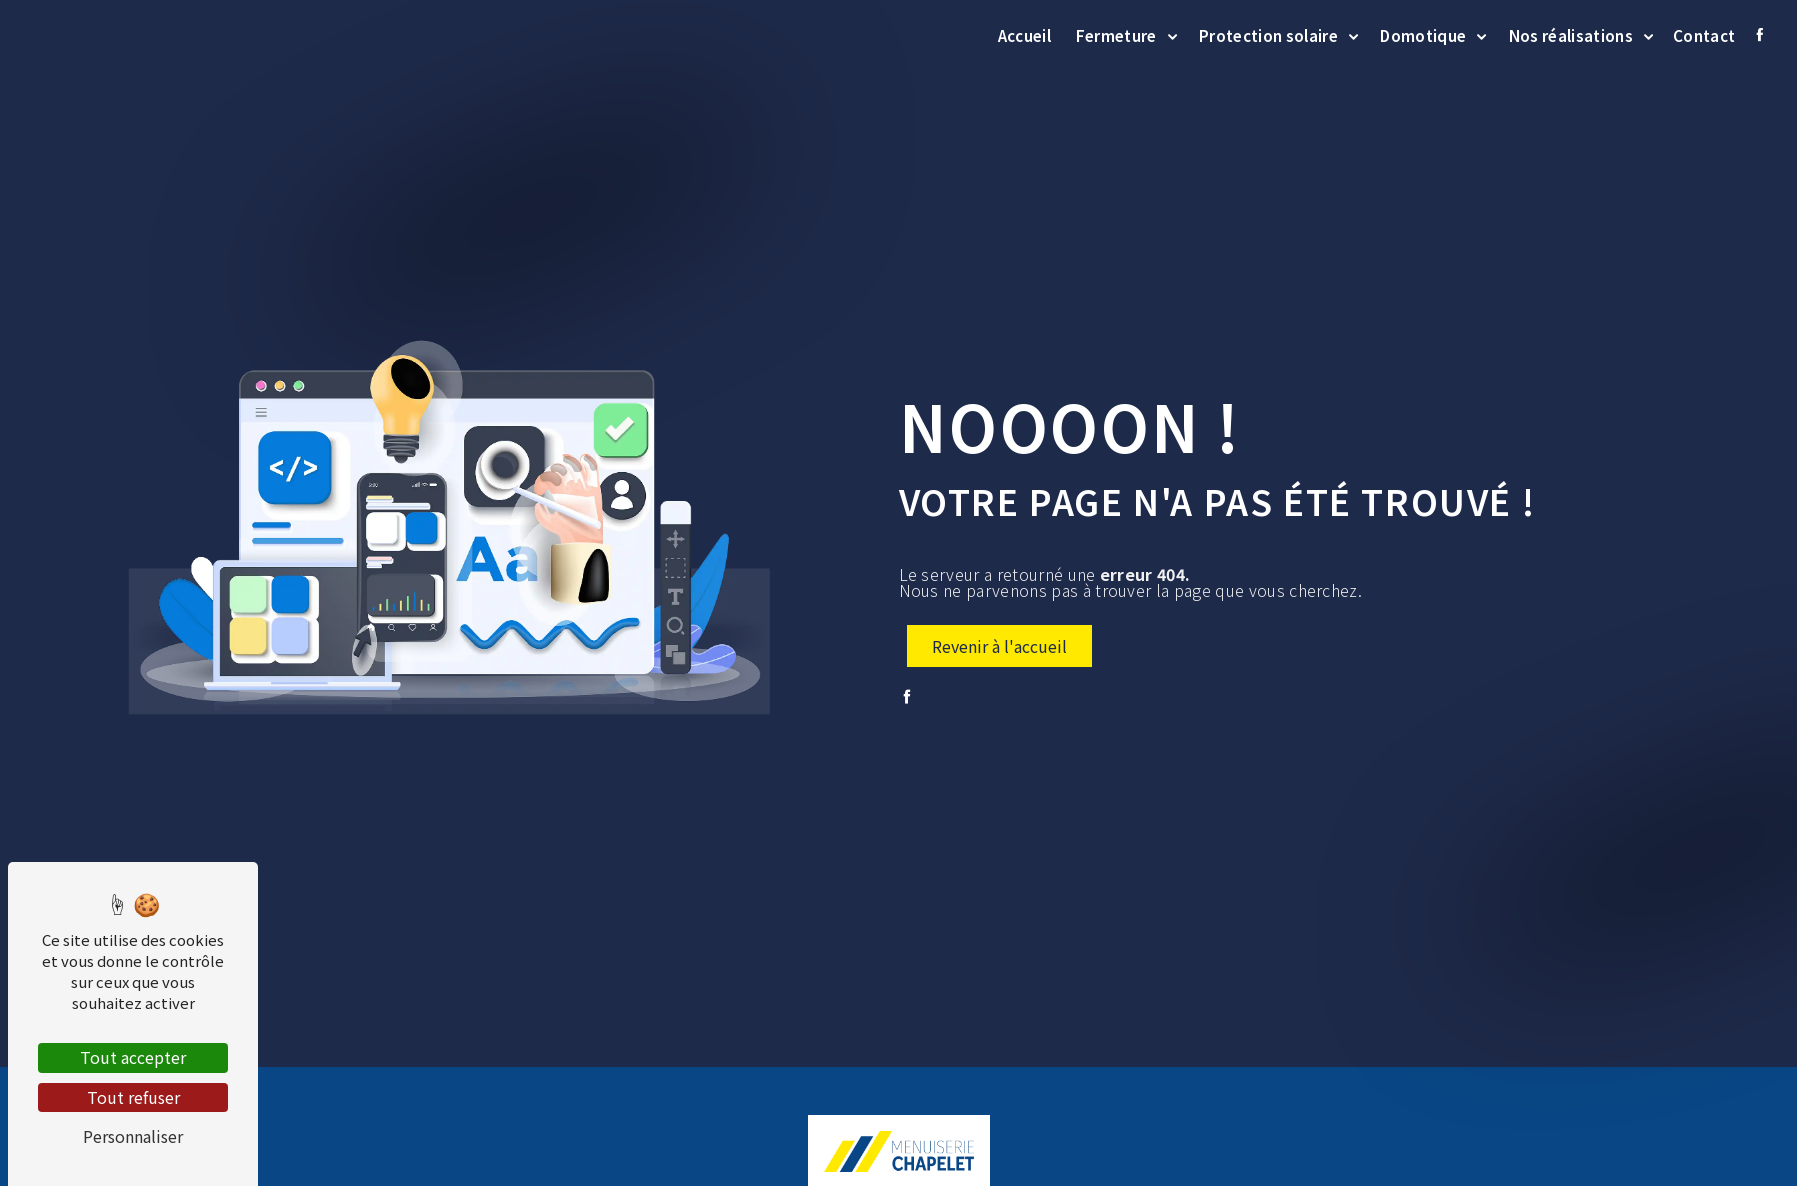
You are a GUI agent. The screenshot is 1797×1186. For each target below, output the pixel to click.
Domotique (1423, 35)
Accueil (1024, 35)
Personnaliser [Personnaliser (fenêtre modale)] (133, 1136)
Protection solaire (1268, 35)
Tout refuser (133, 1097)
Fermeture (1116, 35)
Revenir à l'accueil (999, 646)
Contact (1704, 35)
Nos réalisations (1571, 35)
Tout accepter (133, 1057)
